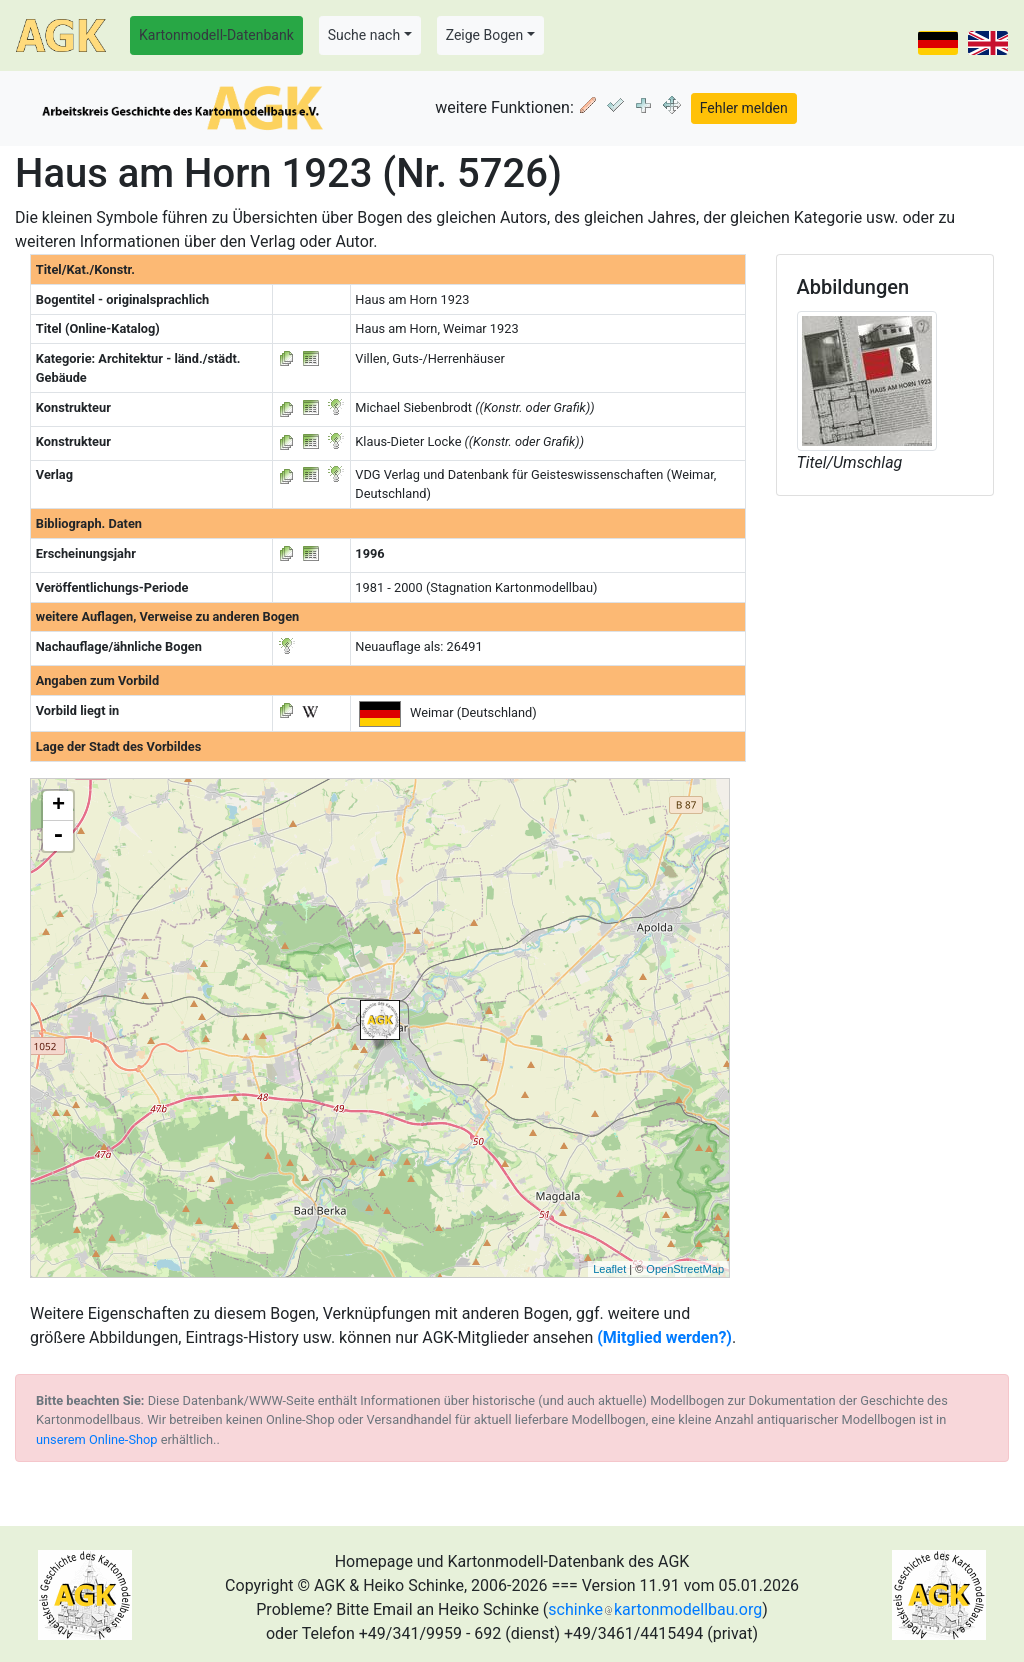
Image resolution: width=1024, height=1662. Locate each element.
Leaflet (609, 1269)
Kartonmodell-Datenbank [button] (216, 35)
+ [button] (58, 806)
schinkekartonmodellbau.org (655, 1609)
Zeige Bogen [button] (485, 35)
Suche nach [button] (364, 35)
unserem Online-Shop (97, 1439)
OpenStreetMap (685, 1269)
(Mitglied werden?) (664, 1337)
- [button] (58, 836)
